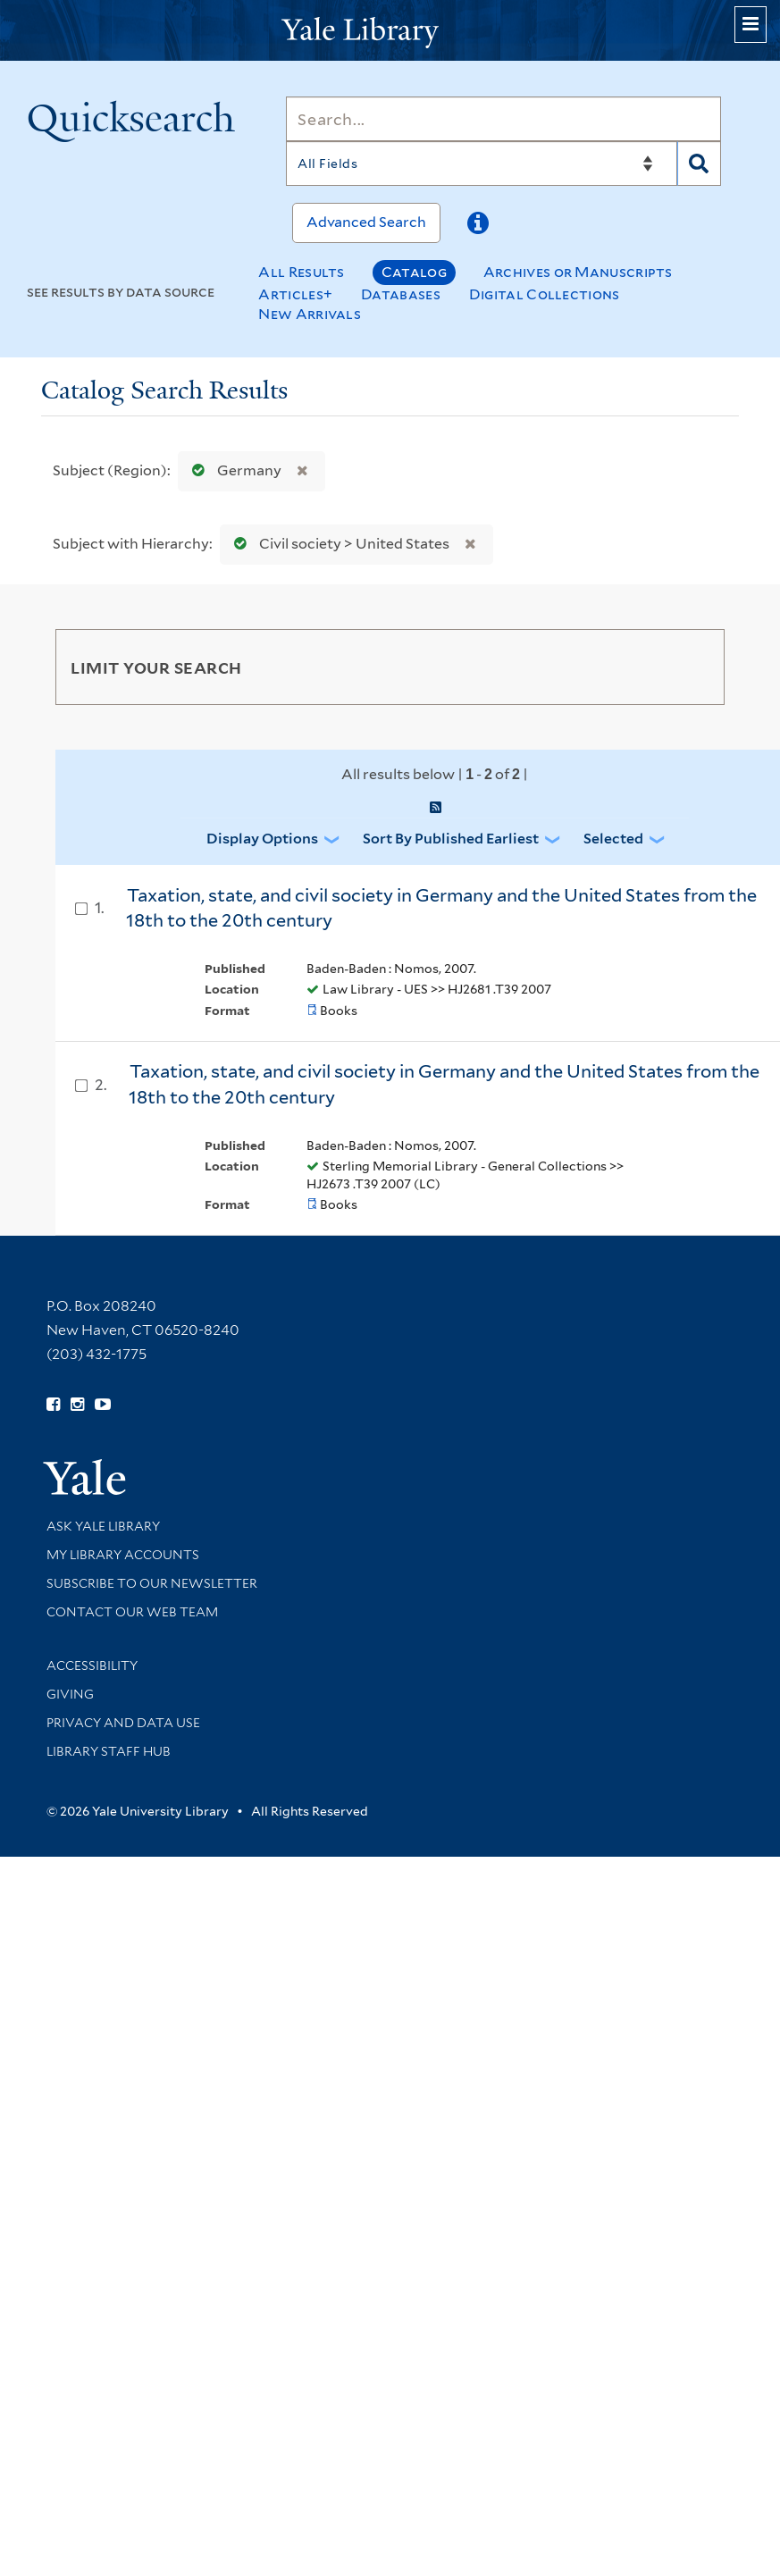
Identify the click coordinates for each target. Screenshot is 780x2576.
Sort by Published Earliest (451, 838)
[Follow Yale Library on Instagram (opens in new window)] (77, 1405)
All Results (301, 272)
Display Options (262, 838)
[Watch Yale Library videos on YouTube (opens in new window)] (103, 1405)
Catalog (414, 272)
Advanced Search (366, 222)
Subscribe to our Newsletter (151, 1583)
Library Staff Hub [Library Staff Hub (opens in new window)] (108, 1751)
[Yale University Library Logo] (390, 31)
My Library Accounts (122, 1555)
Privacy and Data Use (123, 1723)
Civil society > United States (337, 543)
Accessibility (92, 1665)
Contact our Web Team (132, 1612)
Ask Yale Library (103, 1526)
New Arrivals (309, 314)
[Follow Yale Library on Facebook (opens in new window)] (53, 1405)
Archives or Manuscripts (578, 272)
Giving (70, 1694)
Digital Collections (544, 294)
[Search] (503, 118)
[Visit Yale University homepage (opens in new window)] (84, 1471)
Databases (400, 294)
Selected (613, 838)
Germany (232, 470)
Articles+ (295, 294)
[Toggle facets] (694, 666)
